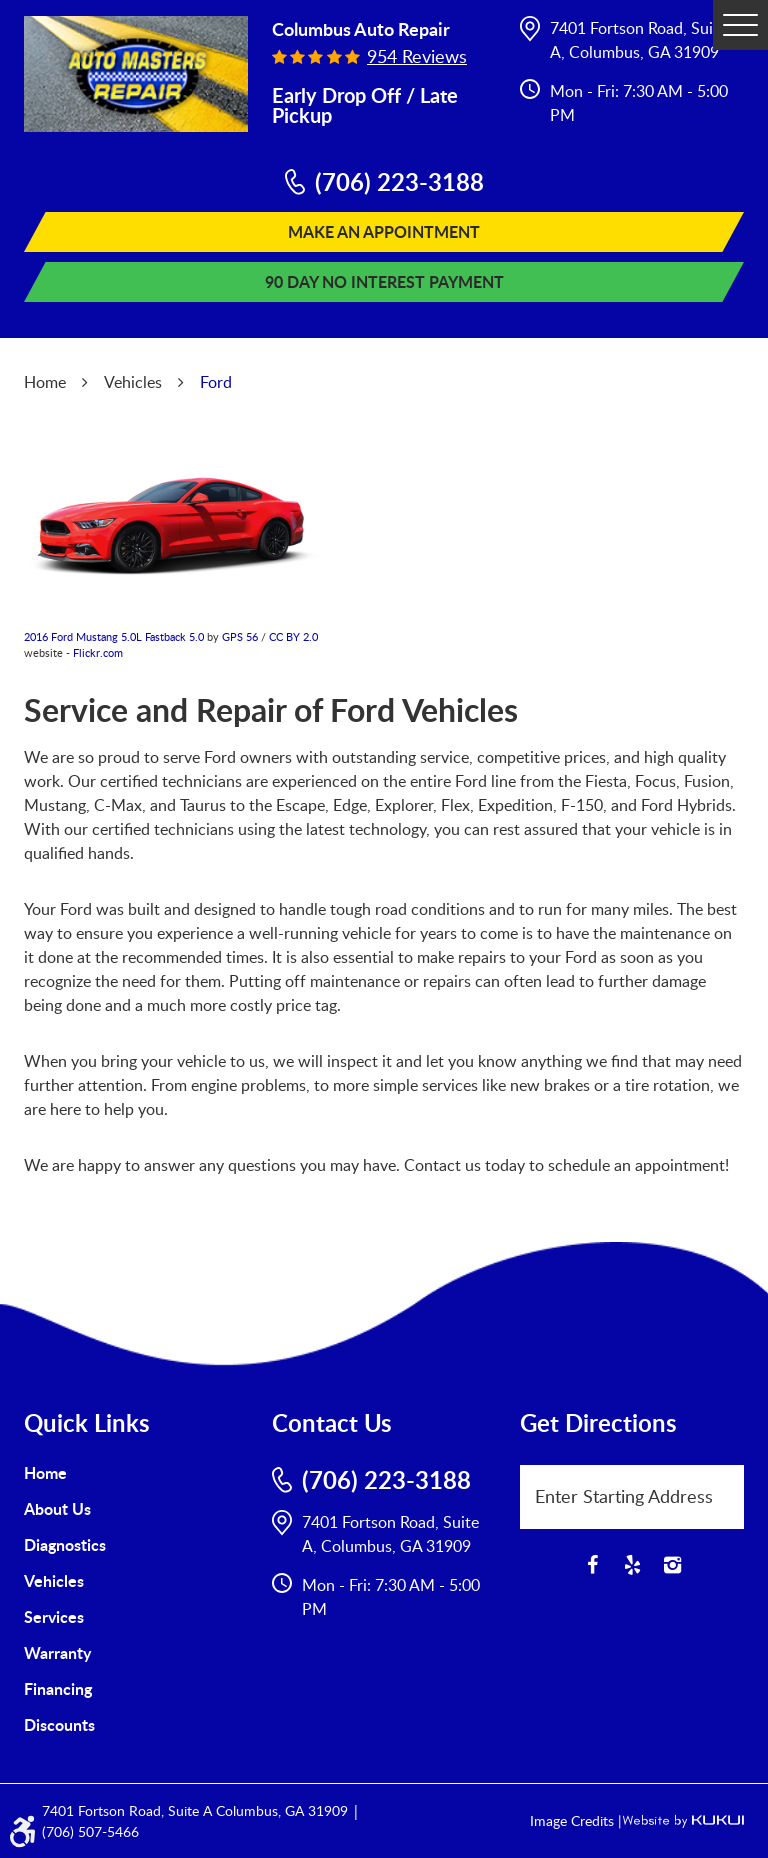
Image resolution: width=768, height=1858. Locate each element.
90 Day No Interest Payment (384, 281)
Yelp (632, 1565)
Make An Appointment (384, 231)
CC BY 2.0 (293, 636)
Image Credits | (576, 1820)
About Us (57, 1508)
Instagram (672, 1565)
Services (54, 1616)
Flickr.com (98, 652)
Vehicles (133, 382)
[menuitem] (136, 1473)
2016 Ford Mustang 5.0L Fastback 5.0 (114, 636)
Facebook (592, 1565)
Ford (216, 382)
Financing (58, 1688)
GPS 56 (240, 636)
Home (45, 382)
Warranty (57, 1652)
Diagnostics (65, 1544)
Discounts (59, 1724)
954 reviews (417, 56)
